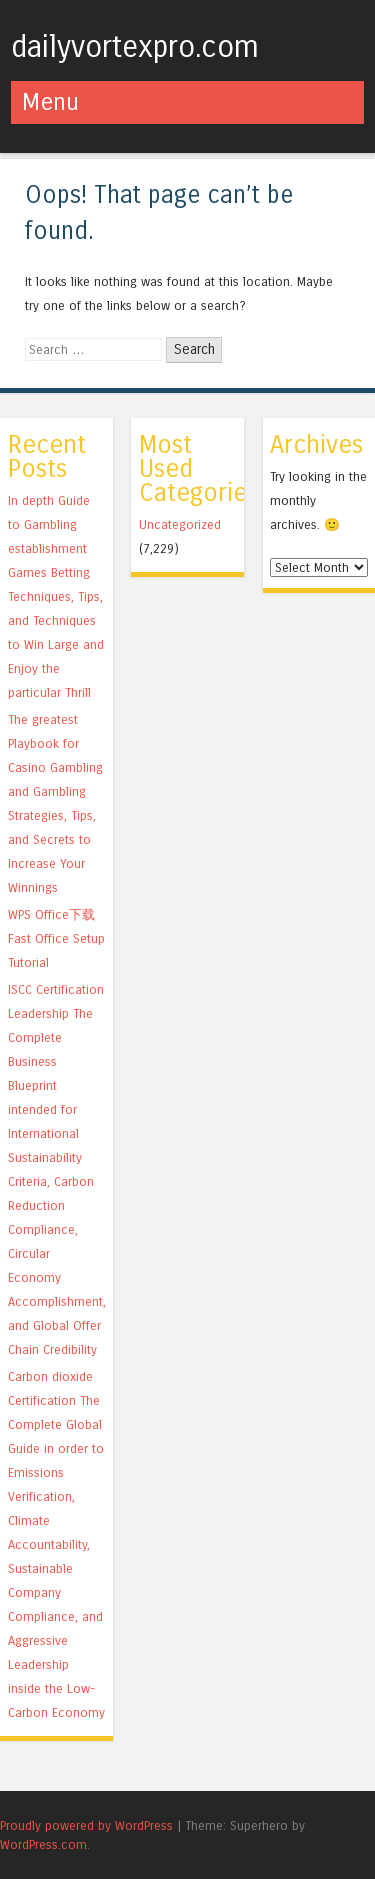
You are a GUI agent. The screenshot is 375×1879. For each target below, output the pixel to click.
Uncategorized (180, 524)
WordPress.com (43, 1844)
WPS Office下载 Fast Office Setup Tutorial (56, 938)
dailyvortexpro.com (135, 47)
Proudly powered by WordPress (86, 1825)
